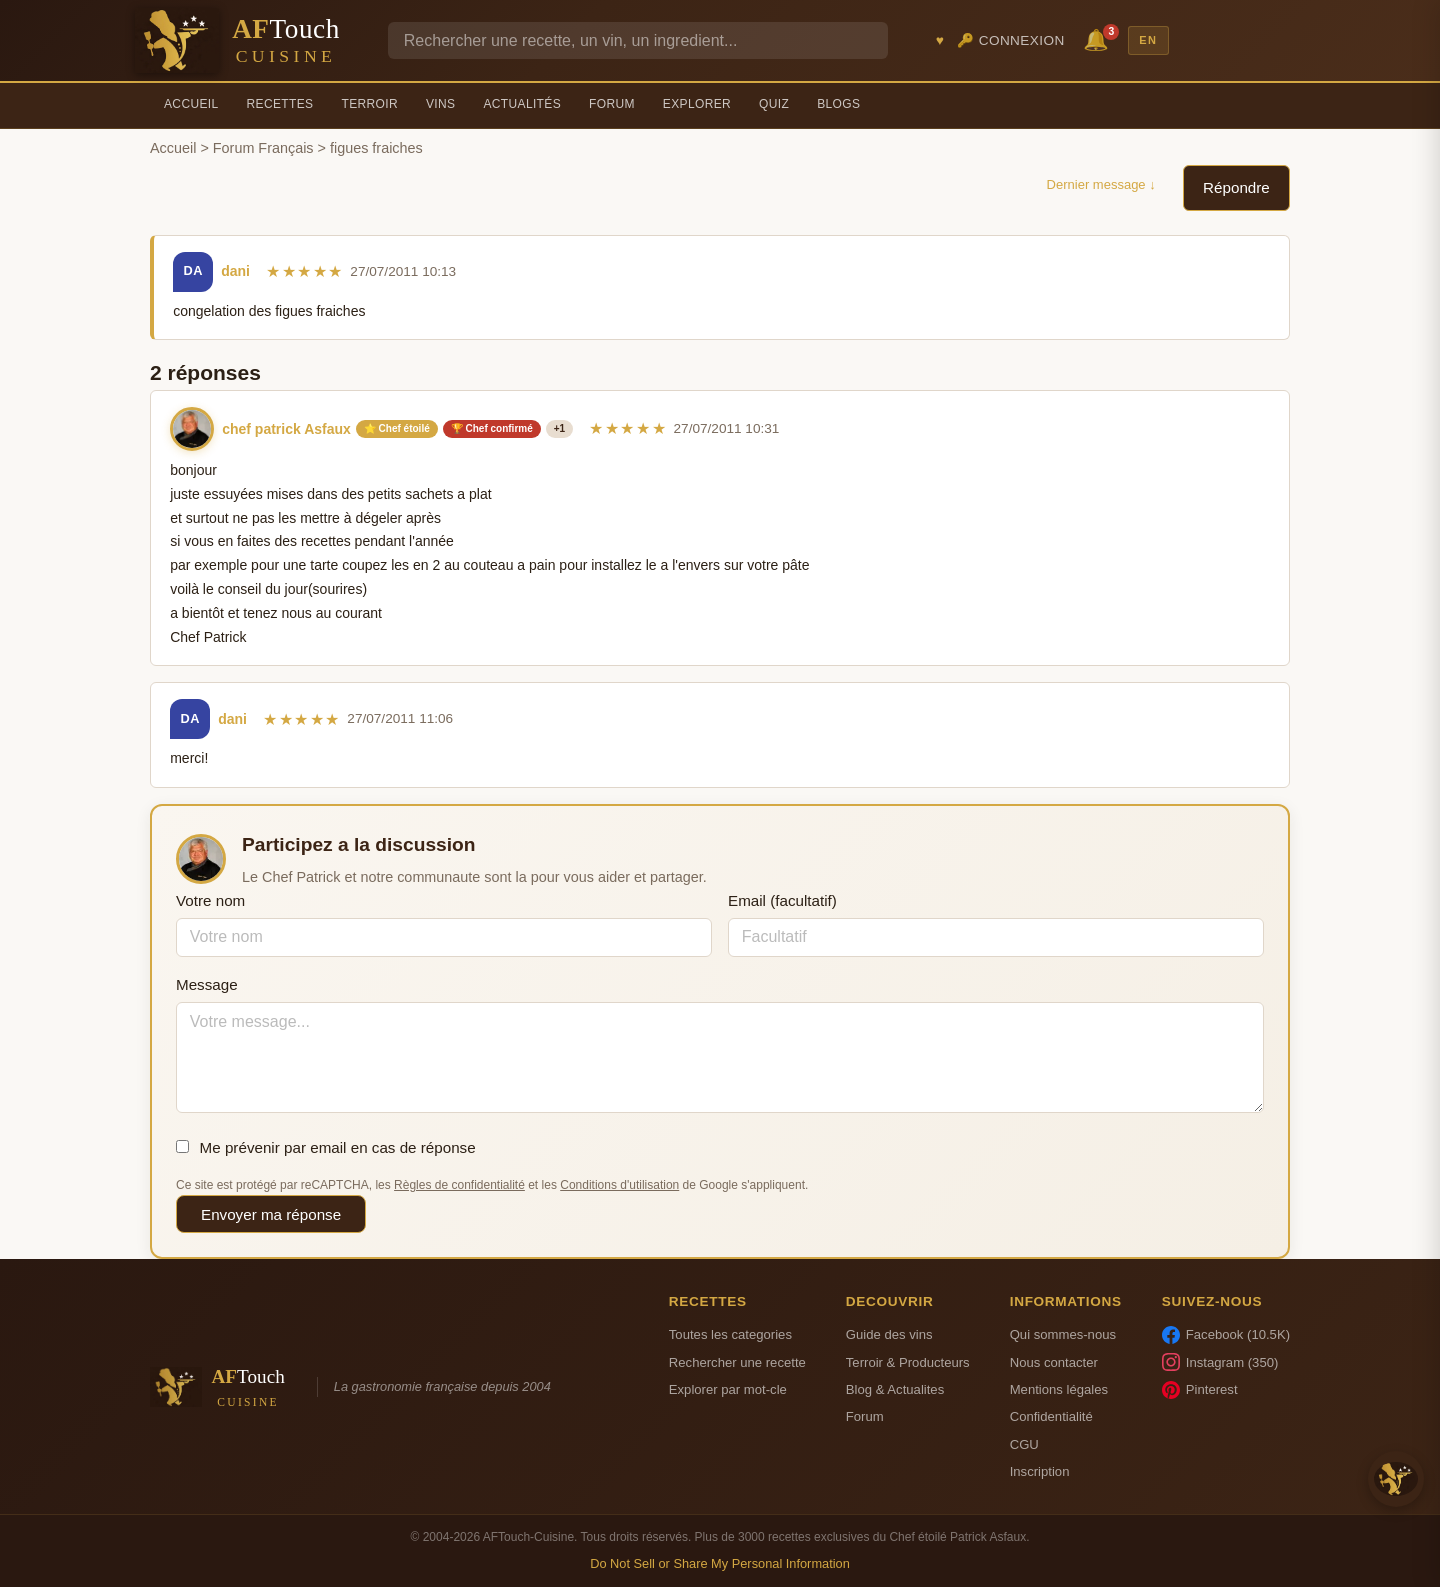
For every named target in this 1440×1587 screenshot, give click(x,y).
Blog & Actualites (895, 1389)
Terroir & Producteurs (908, 1362)
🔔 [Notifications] (1099, 38)
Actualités (522, 104)
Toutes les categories (730, 1334)
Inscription (1040, 1471)
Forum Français (263, 148)
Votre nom (210, 900)
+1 (559, 428)
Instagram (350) (1220, 1362)
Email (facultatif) (782, 900)
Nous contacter (1054, 1362)
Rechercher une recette (737, 1362)
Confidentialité (1051, 1416)
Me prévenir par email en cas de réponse (326, 1147)
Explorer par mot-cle (728, 1389)
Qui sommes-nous (1063, 1334)
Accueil (191, 104)
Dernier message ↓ (1101, 184)
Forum (612, 104)
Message (207, 984)
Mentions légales (1059, 1389)
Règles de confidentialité (459, 1185)
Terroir (369, 104)
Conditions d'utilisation (619, 1185)
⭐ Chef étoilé (397, 428)
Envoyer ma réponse (271, 1214)
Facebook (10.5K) (1226, 1335)
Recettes (280, 104)
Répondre (1236, 187)
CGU (1024, 1444)
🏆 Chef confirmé (492, 428)
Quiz (774, 104)
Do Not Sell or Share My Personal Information (720, 1563)
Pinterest (1200, 1390)
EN (1148, 40)
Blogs (838, 104)
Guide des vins (889, 1334)
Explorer (697, 104)
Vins (440, 104)
